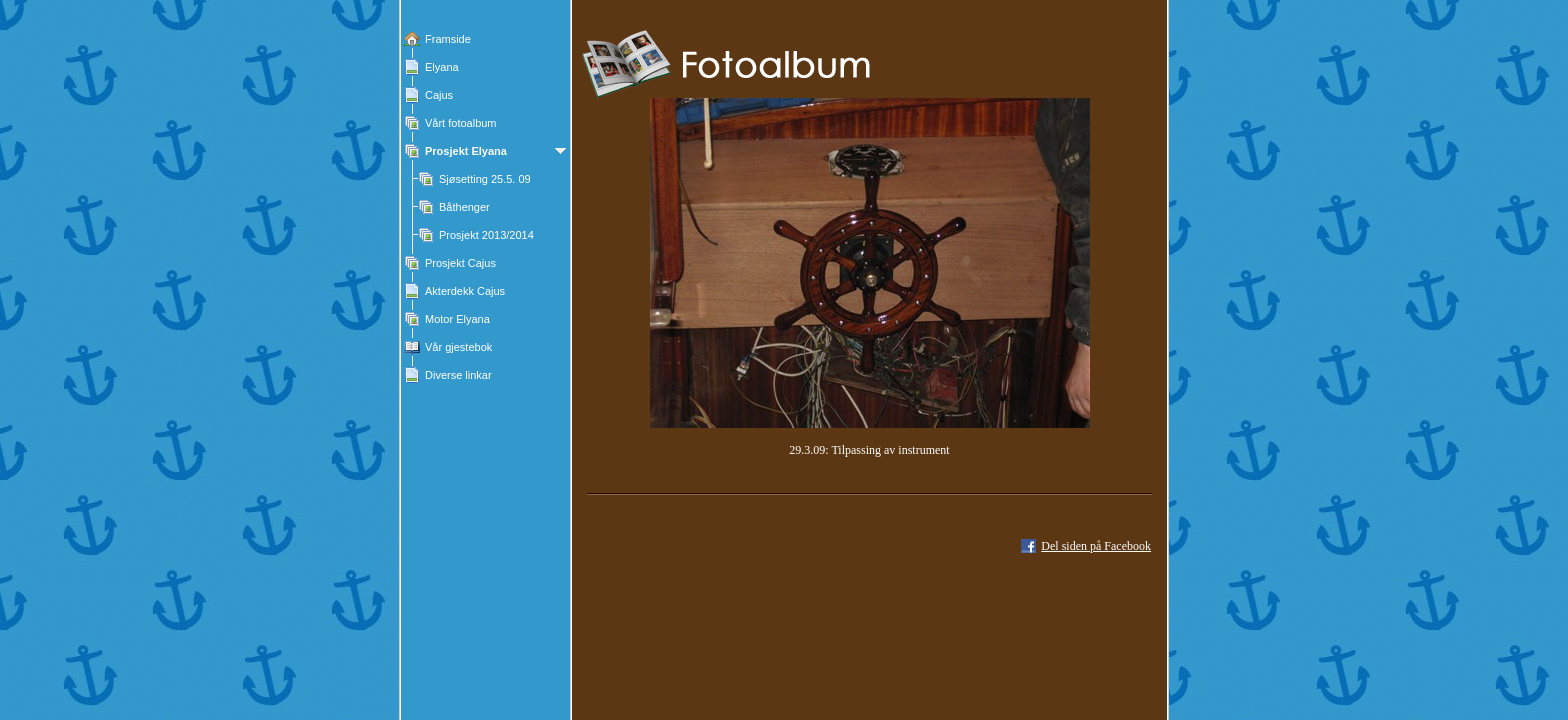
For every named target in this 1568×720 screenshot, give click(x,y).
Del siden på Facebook (1096, 546)
